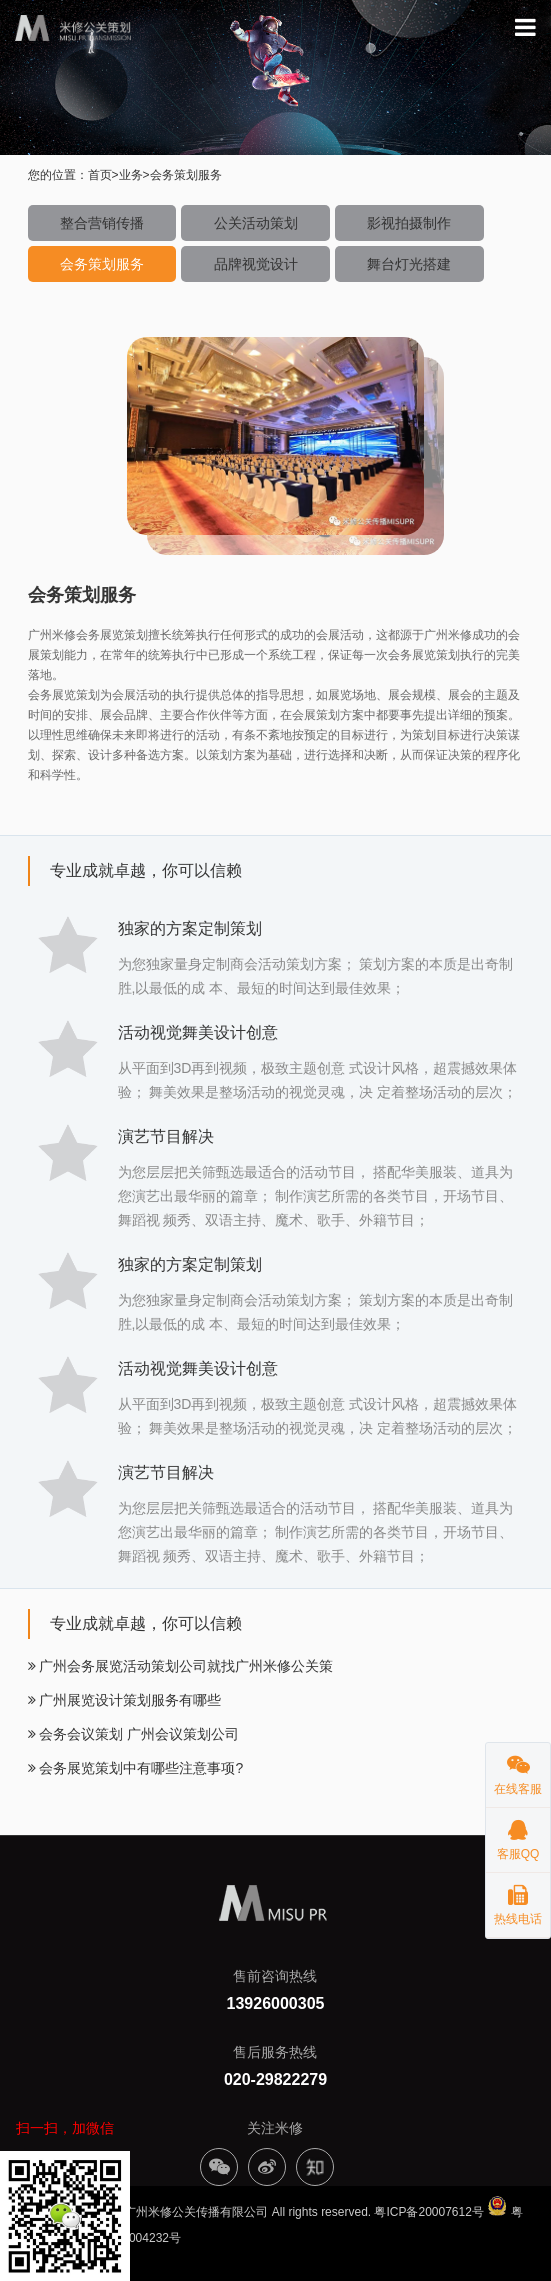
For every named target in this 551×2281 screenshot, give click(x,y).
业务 (131, 175)
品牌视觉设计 (256, 264)
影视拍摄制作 (409, 223)
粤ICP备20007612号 (428, 2212)
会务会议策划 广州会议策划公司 (134, 1734)
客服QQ (518, 1834)
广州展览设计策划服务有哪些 (125, 1700)
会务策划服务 (102, 264)
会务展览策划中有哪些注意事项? (136, 1768)
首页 (100, 175)
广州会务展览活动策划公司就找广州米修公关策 (181, 1666)
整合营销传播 (102, 223)
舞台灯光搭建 (409, 264)
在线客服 (518, 1769)
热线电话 (518, 1899)
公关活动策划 (256, 223)
